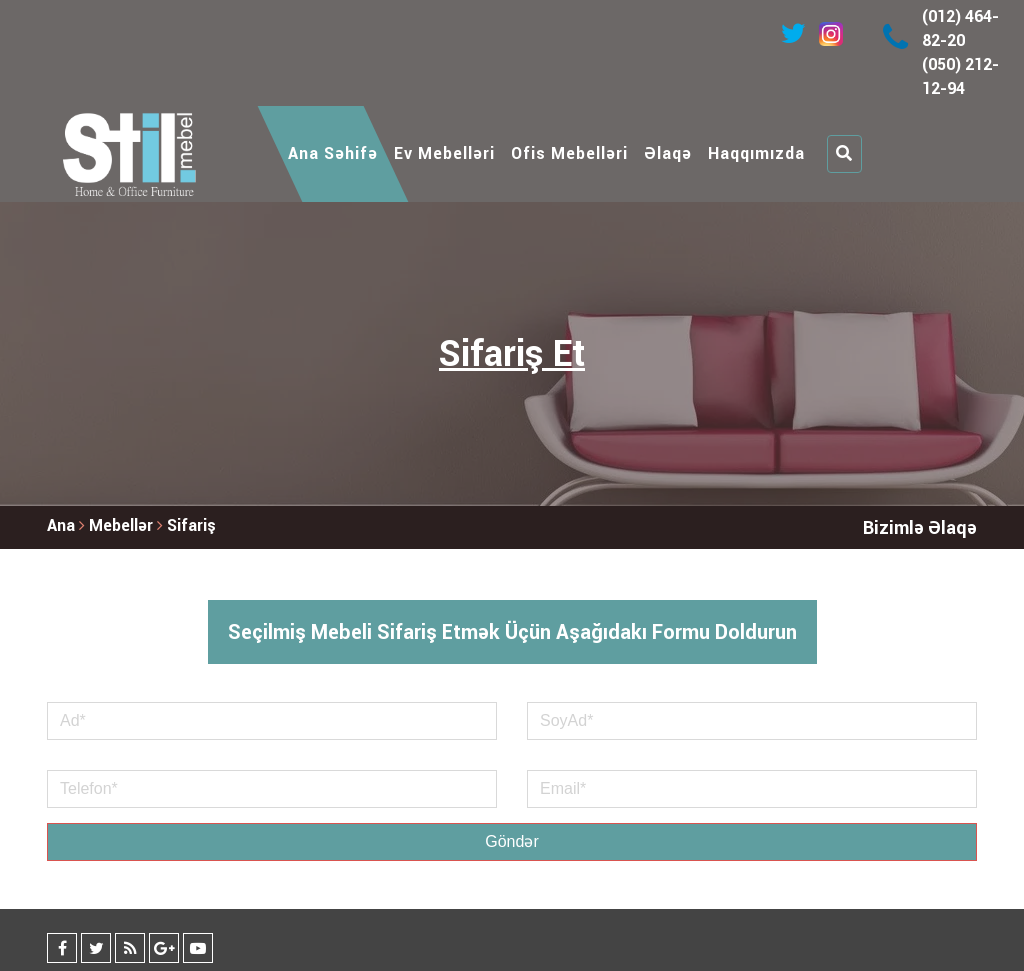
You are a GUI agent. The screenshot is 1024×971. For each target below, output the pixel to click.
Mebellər (123, 525)
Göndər (511, 841)
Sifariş (191, 525)
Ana (61, 525)
